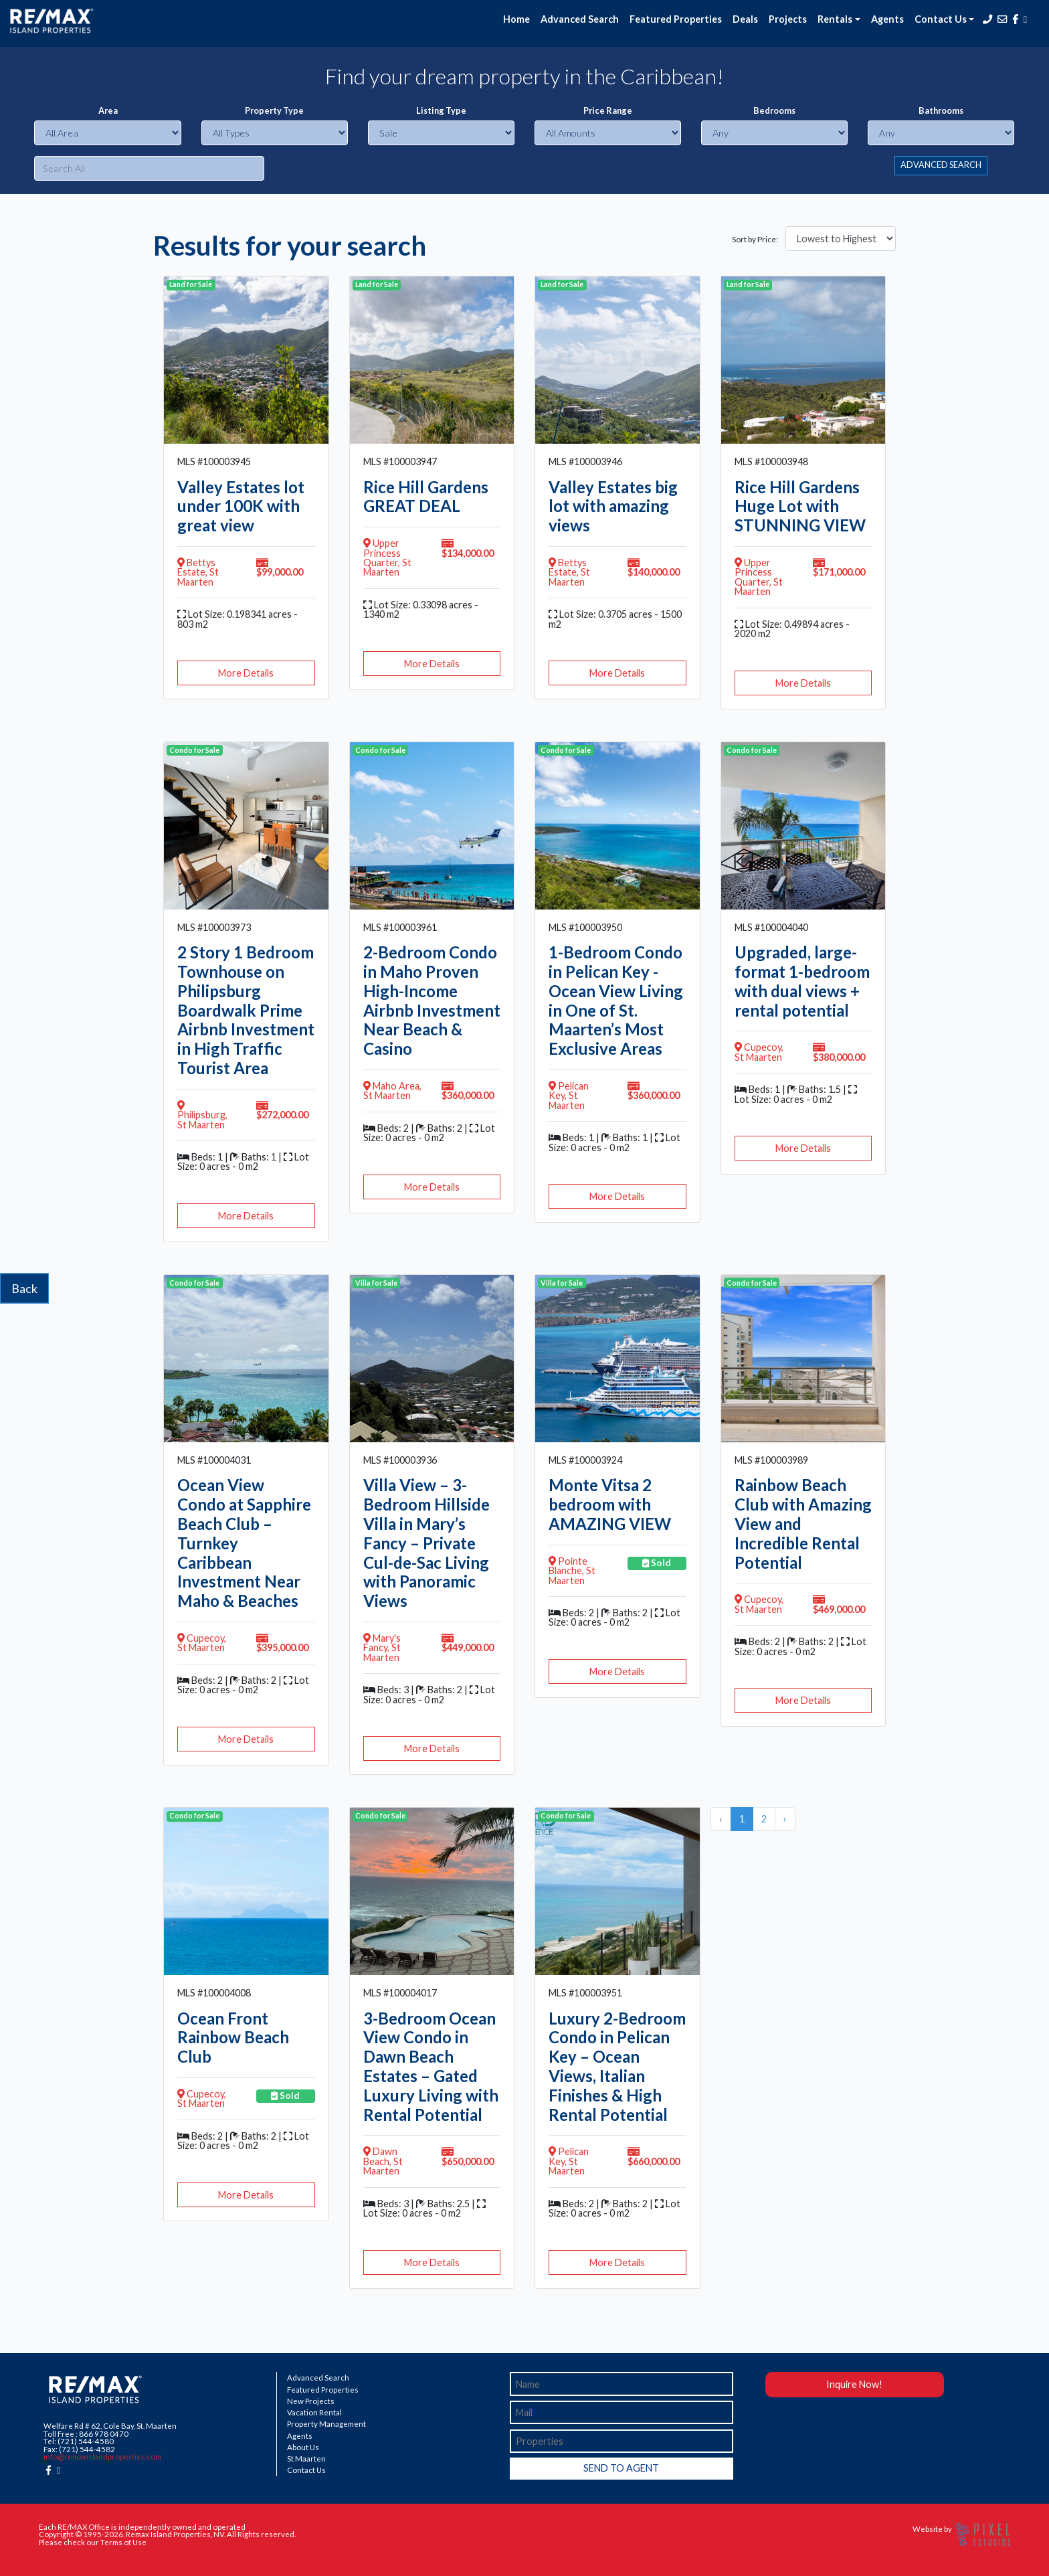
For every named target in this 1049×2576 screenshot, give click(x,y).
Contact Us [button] (941, 19)
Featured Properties (676, 19)
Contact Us (306, 2470)
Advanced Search (580, 19)
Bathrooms (941, 110)
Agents (887, 19)
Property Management (326, 2424)
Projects (788, 19)
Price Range (607, 110)
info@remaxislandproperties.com (102, 2456)
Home (516, 19)
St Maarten (306, 2459)
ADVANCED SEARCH (940, 165)
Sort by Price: (755, 240)
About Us (303, 2447)
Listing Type (441, 110)
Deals (745, 19)
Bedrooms (774, 110)
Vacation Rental (314, 2413)
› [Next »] (785, 1818)
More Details (246, 673)
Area (108, 110)
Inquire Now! (854, 2384)
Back (24, 1287)
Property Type (274, 110)
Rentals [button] (835, 19)
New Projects (311, 2401)
